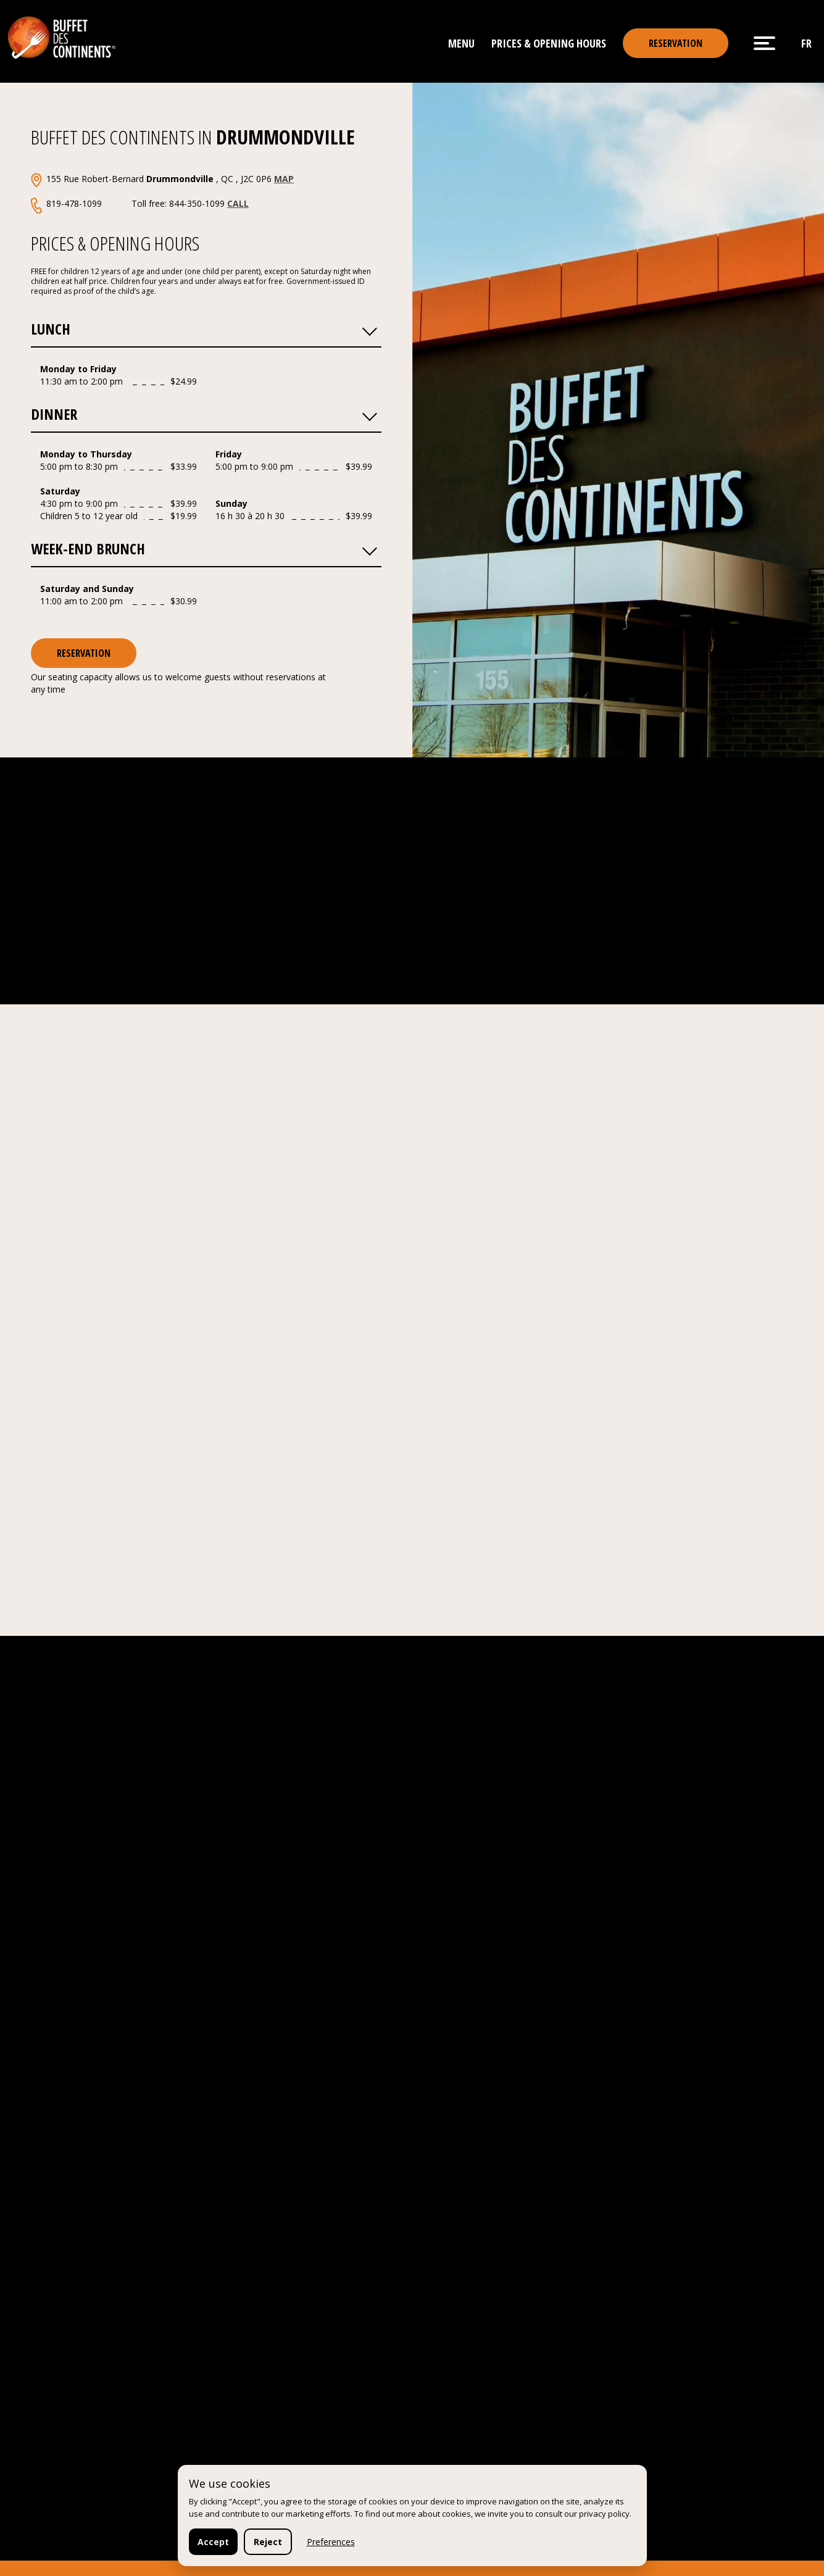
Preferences (331, 2542)
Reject (268, 2542)
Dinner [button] (204, 413)
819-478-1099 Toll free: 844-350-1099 (147, 203)
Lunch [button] (204, 328)
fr (806, 43)
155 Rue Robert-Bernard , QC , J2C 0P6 (170, 179)
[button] (369, 328)
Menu (461, 43)
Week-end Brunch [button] (204, 547)
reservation (675, 43)
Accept (213, 2542)
